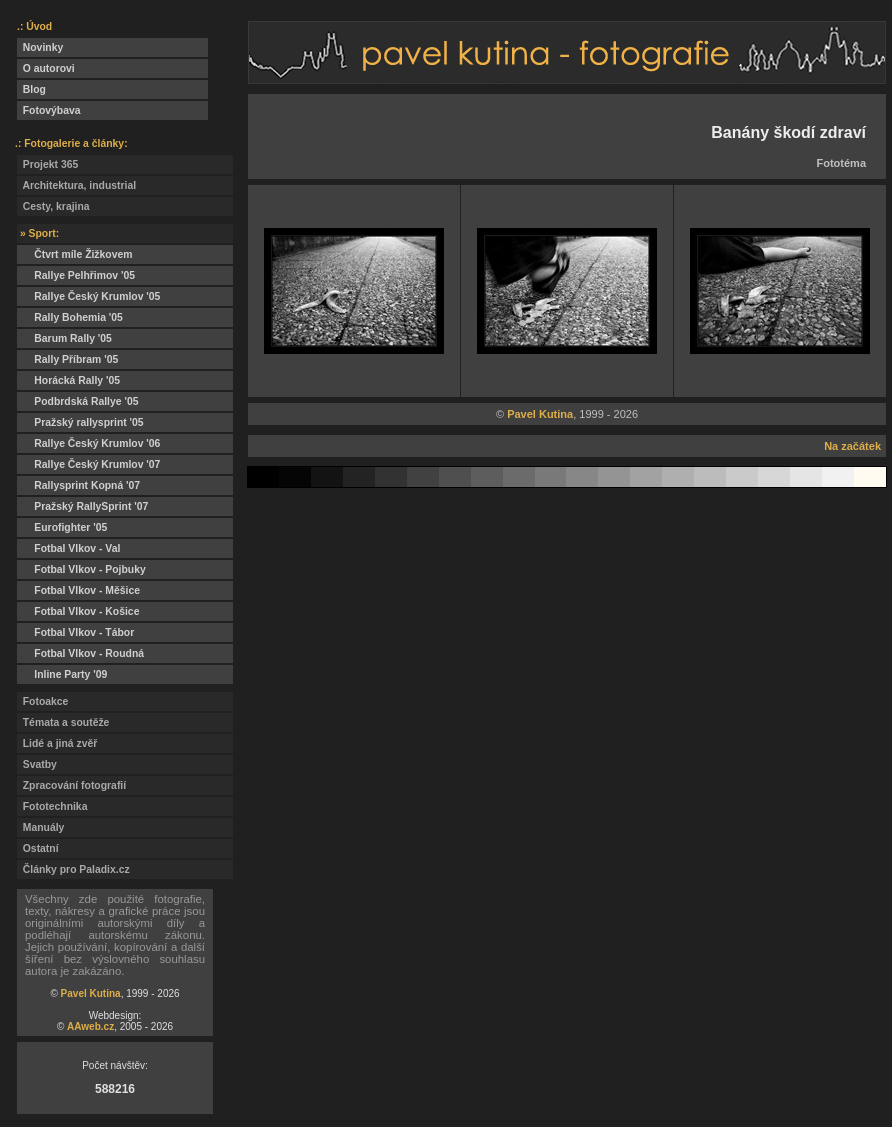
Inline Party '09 (62, 674)
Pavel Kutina (91, 993)
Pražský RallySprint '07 (82, 506)
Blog (31, 89)
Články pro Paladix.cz (73, 869)
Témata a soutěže (63, 722)
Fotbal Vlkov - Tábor (75, 632)
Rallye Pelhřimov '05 (76, 275)
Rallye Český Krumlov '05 (88, 296)
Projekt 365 (47, 164)
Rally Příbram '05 (67, 359)
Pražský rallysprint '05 (80, 422)
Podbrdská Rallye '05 (77, 401)
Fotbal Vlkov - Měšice (78, 590)
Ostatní (38, 848)
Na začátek (852, 446)
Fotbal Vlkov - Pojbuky (81, 569)
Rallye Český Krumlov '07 (88, 464)
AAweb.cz (90, 1026)
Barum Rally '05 (64, 338)
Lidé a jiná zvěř (57, 743)
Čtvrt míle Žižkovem (74, 254)
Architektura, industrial (76, 185)
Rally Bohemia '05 (70, 317)
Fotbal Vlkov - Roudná (80, 653)
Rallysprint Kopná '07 (78, 485)
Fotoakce (42, 701)
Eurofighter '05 (62, 527)
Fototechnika (52, 806)
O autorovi (46, 68)
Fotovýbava (49, 110)
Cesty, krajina (53, 206)
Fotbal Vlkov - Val (68, 548)
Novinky (40, 47)
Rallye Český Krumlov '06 (88, 443)
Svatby (37, 764)
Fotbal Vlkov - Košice (78, 611)
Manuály (40, 827)
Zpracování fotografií (71, 785)
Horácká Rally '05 (68, 380)
